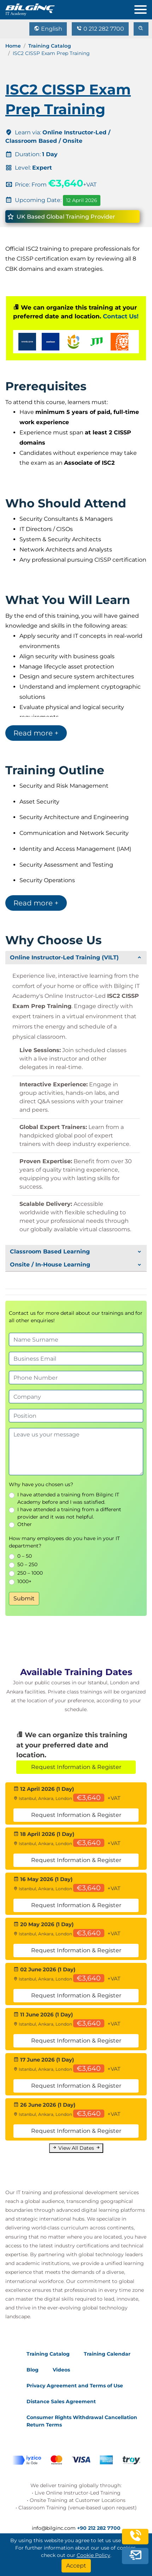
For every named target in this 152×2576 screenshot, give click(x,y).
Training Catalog (49, 46)
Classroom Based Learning (50, 1251)
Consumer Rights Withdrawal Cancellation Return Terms (82, 2421)
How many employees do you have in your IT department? (64, 1542)
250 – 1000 (30, 1573)
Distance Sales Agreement (61, 2401)
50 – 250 (27, 1564)
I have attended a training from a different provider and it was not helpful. (69, 1513)
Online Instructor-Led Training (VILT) (64, 957)
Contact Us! (121, 316)
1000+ (24, 1581)
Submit (24, 1598)
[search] (141, 29)
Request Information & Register (76, 1767)
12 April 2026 (81, 200)
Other (24, 1524)
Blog (33, 2370)
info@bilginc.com (54, 2528)
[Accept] (76, 2565)
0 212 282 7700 (100, 28)
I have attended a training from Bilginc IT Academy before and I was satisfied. (68, 1498)
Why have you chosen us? (41, 1484)
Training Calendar (107, 2354)
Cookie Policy (93, 2555)
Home (13, 46)
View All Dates (76, 2148)
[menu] (143, 8)
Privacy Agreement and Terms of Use (75, 2385)
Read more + (36, 733)
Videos (61, 2370)
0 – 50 (24, 1556)
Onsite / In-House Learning (50, 1264)
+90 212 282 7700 (99, 2528)
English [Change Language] (48, 28)
